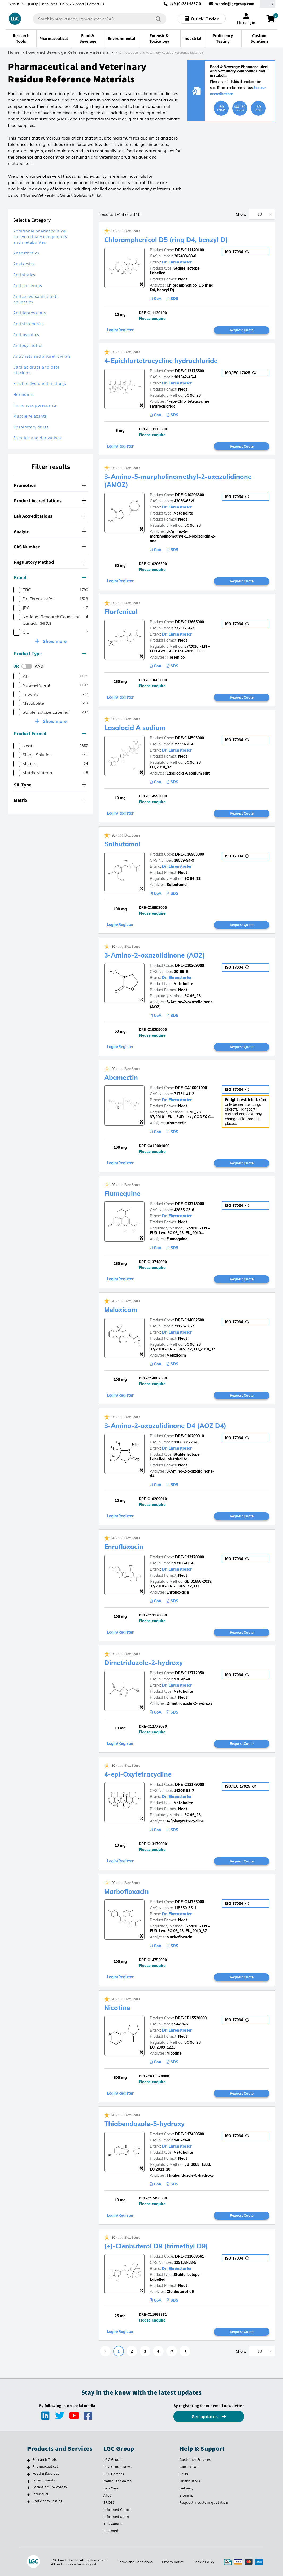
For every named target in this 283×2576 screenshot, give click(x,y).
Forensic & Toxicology (49, 2487)
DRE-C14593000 (189, 738)
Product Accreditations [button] (50, 501)
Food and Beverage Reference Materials (67, 52)
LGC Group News (117, 2466)
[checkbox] (16, 590)
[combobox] (100, 18)
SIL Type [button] (50, 785)
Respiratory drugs (31, 427)
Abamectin (121, 1077)
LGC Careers (113, 2473)
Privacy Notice (173, 2562)
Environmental (44, 2480)
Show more (54, 641)
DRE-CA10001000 (191, 1087)
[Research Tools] (28, 2460)
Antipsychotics (28, 345)
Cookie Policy (203, 2562)
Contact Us (189, 2466)
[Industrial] (28, 2494)
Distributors (190, 2481)
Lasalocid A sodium (134, 728)
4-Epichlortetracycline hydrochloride (160, 361)
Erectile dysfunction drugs (39, 383)
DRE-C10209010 (189, 1436)
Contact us (95, 4)
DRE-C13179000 (189, 1784)
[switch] (28, 666)
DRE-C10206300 (189, 495)
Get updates (205, 2416)
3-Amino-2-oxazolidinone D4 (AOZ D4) (165, 1426)
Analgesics (24, 264)
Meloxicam (120, 1310)
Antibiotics (24, 275)
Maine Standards (117, 2481)
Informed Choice (117, 2509)
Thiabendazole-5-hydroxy (144, 2124)
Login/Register (120, 330)
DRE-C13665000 (189, 622)
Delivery (186, 2488)
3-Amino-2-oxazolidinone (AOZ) (154, 955)
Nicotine (117, 2008)
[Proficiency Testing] (28, 2501)
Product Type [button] (50, 653)
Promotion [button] (50, 485)
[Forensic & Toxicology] (28, 2487)
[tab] (50, 485)
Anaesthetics (26, 253)
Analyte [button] (50, 531)
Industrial (40, 2494)
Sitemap (187, 2495)
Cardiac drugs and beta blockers (36, 369)
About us (16, 4)
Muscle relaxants (30, 416)
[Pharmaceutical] (28, 2467)
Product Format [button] (50, 733)
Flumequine (122, 1193)
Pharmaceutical (45, 2466)
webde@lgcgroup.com (234, 4)
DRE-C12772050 (189, 1673)
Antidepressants (29, 313)
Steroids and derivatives (37, 438)
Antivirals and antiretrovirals (42, 356)
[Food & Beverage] (28, 2474)
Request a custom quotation (204, 2502)
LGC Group (112, 2459)
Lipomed (111, 2530)
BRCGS (109, 2502)
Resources (49, 4)
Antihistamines (28, 324)
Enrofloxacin (123, 1547)
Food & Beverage (45, 2473)
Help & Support (72, 4)
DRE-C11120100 (189, 250)
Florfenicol (120, 612)
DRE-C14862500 (189, 1320)
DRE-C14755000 (189, 1901)
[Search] (158, 18)
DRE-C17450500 (189, 2134)
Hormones (23, 394)
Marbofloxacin (126, 1891)
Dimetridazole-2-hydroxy (143, 1663)
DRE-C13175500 (189, 371)
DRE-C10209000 (189, 965)
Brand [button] (50, 577)
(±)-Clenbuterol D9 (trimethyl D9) (156, 2246)
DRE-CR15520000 (191, 2018)
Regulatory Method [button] (50, 562)
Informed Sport (116, 2516)
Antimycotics (26, 334)
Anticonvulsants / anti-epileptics (36, 299)
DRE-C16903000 (189, 854)
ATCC (107, 2495)
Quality (32, 4)
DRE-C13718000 (189, 1203)
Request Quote (242, 330)
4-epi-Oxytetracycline (137, 1774)
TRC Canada (113, 2523)
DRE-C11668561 (189, 2256)
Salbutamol (122, 844)
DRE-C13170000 (189, 1557)
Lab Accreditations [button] (50, 516)
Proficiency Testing (47, 2500)
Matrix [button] (50, 800)
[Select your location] (267, 4)
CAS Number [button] (50, 547)
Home (14, 52)
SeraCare (111, 2488)
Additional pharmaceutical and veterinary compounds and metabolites (40, 236)
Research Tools (44, 2459)
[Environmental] (28, 2481)
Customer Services (195, 2459)
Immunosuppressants (35, 405)
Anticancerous (27, 285)
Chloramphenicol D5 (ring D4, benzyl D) (166, 240)
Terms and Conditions (135, 2562)
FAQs (184, 2473)
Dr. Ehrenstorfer (177, 262)
